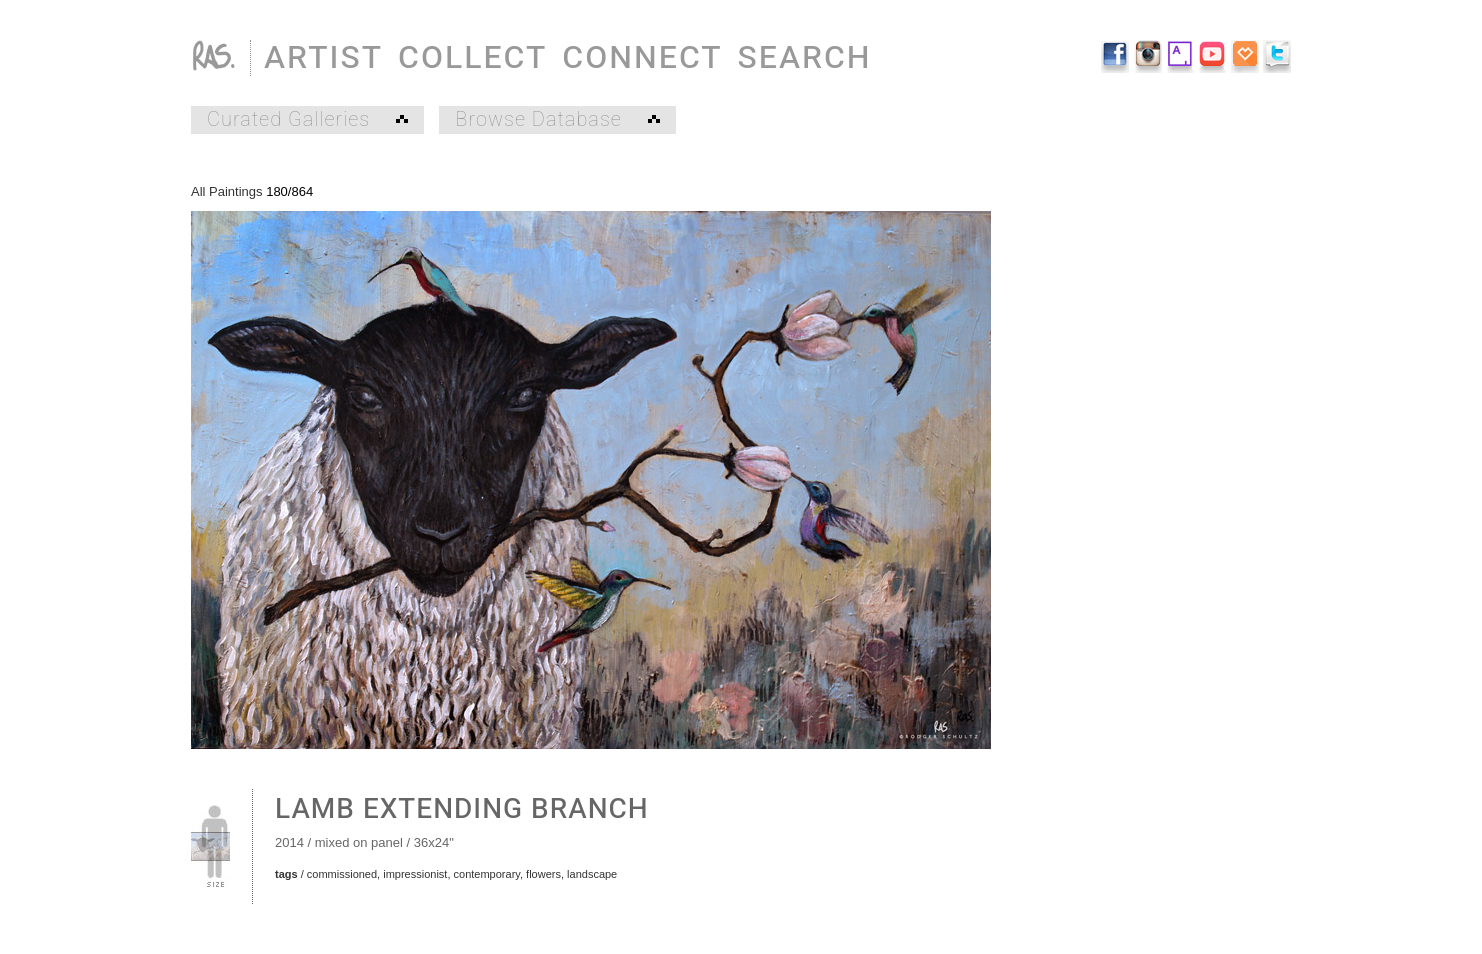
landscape (592, 874)
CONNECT (642, 57)
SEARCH (805, 57)
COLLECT (472, 57)
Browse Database (557, 120)
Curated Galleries (307, 120)
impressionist (415, 874)
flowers (543, 874)
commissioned (342, 874)
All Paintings (227, 191)
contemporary (487, 874)
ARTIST (323, 57)
